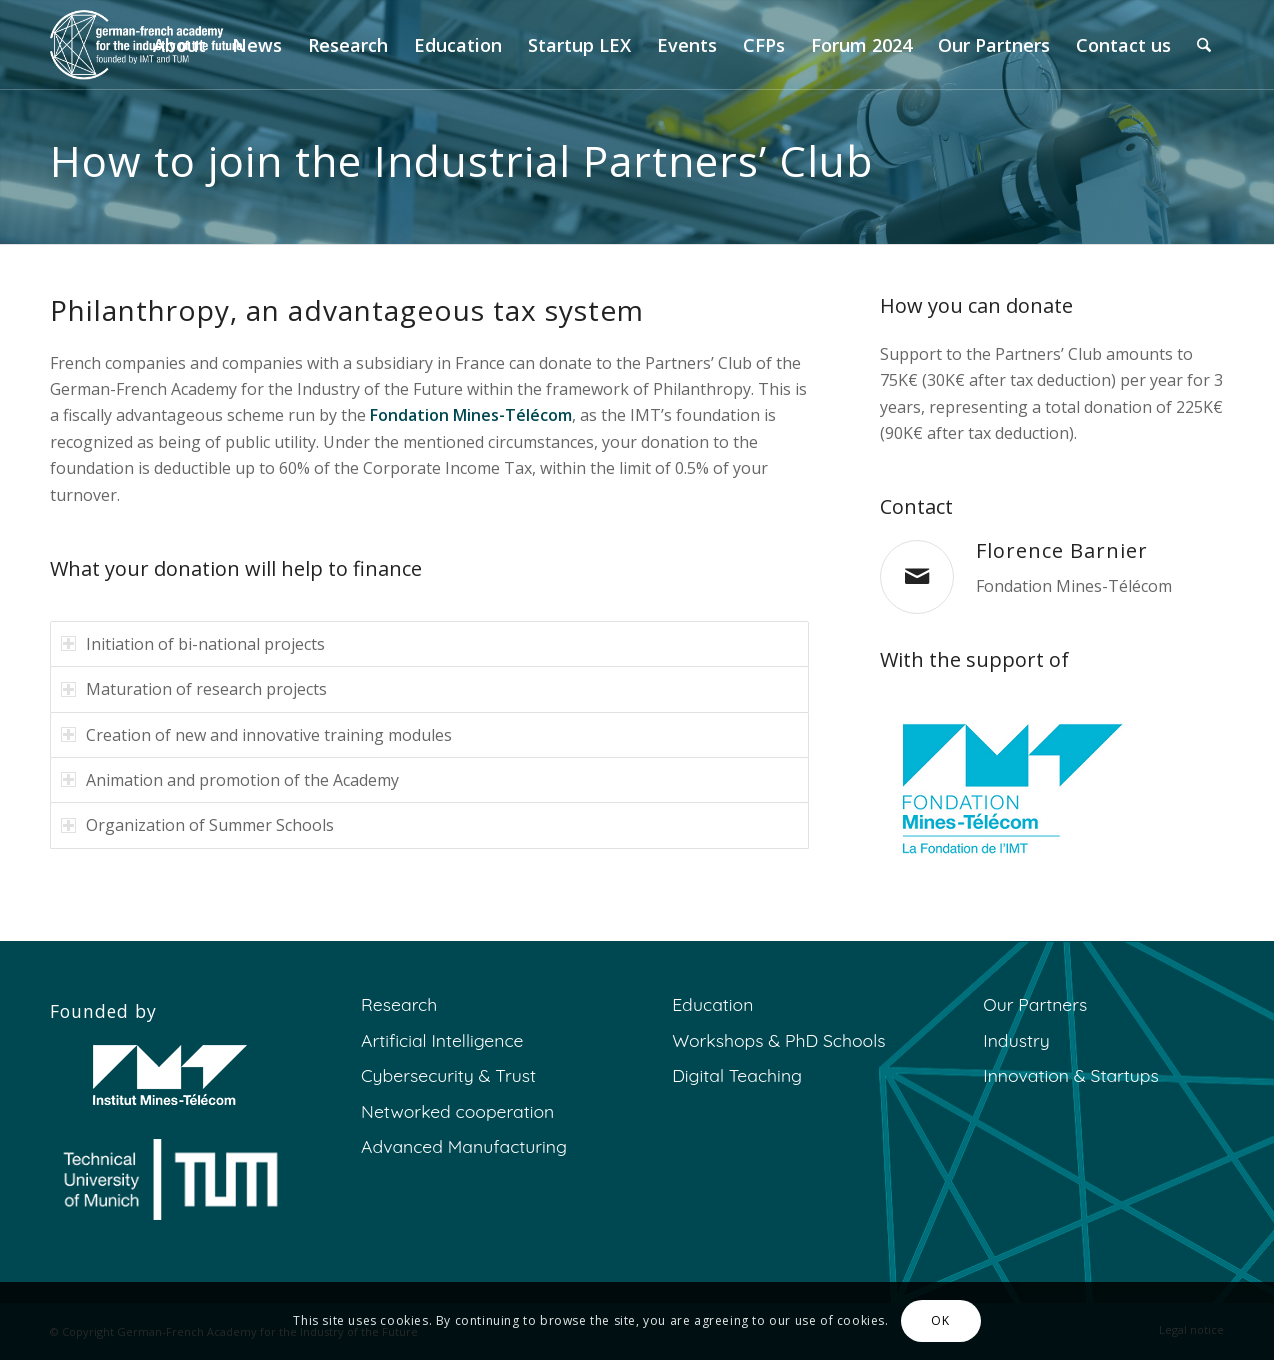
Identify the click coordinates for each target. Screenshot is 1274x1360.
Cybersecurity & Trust (448, 1075)
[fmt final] (1005, 788)
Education (712, 1004)
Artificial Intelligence (442, 1040)
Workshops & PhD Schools (778, 1040)
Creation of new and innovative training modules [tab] (256, 735)
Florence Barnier (1062, 550)
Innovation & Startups (1070, 1075)
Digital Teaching (737, 1075)
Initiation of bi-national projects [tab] (193, 644)
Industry (1016, 1040)
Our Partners (1035, 1004)
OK (940, 1320)
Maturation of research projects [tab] (194, 689)
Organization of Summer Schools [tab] (197, 825)
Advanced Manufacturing (464, 1146)
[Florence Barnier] (917, 577)
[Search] (1204, 45)
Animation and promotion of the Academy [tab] (230, 780)
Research (399, 1004)
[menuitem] (179, 45)
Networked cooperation (457, 1111)
